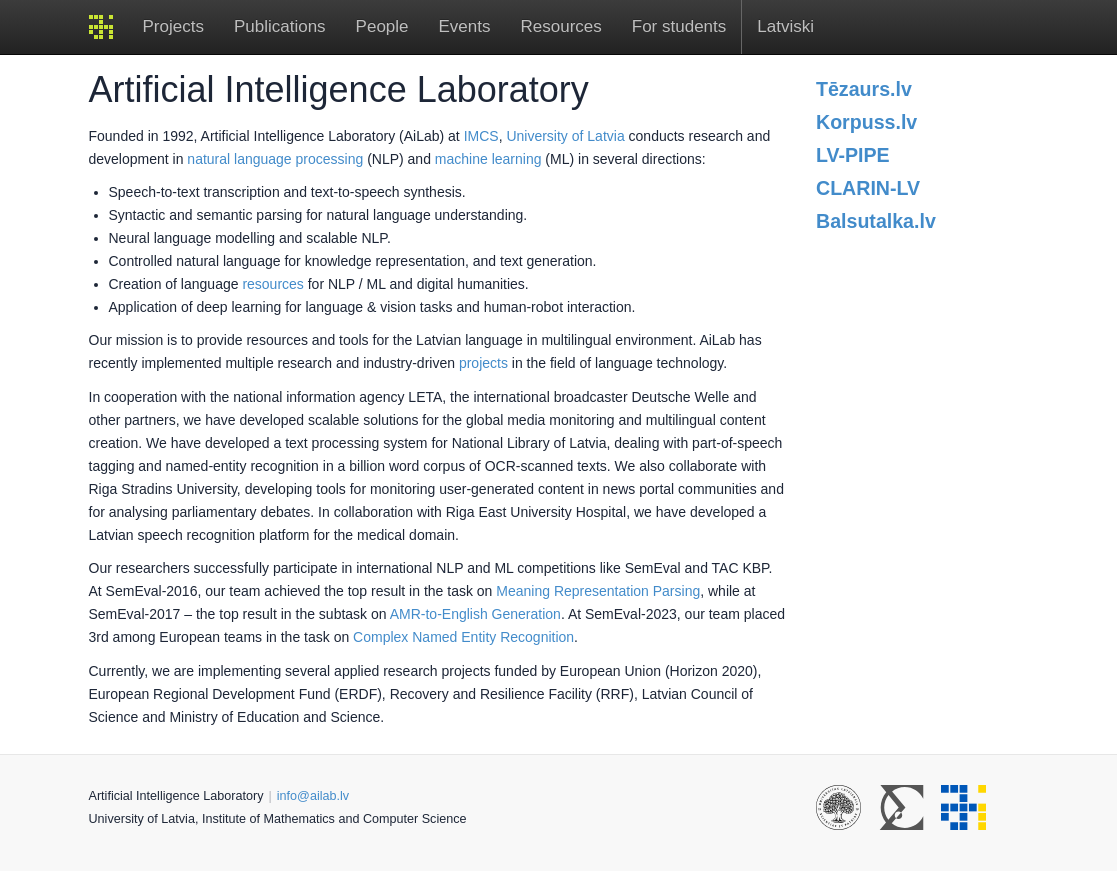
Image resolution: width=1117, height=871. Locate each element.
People (382, 26)
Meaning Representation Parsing (598, 591)
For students (679, 26)
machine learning (488, 159)
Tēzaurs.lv (864, 89)
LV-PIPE (853, 155)
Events (465, 26)
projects (483, 363)
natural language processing (275, 159)
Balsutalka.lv (876, 221)
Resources (561, 26)
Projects (173, 26)
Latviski (785, 26)
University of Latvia (565, 136)
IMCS (481, 136)
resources (272, 284)
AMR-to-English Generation (475, 614)
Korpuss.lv (866, 122)
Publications (280, 26)
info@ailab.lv (313, 796)
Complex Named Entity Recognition (463, 637)
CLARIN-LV (868, 188)
